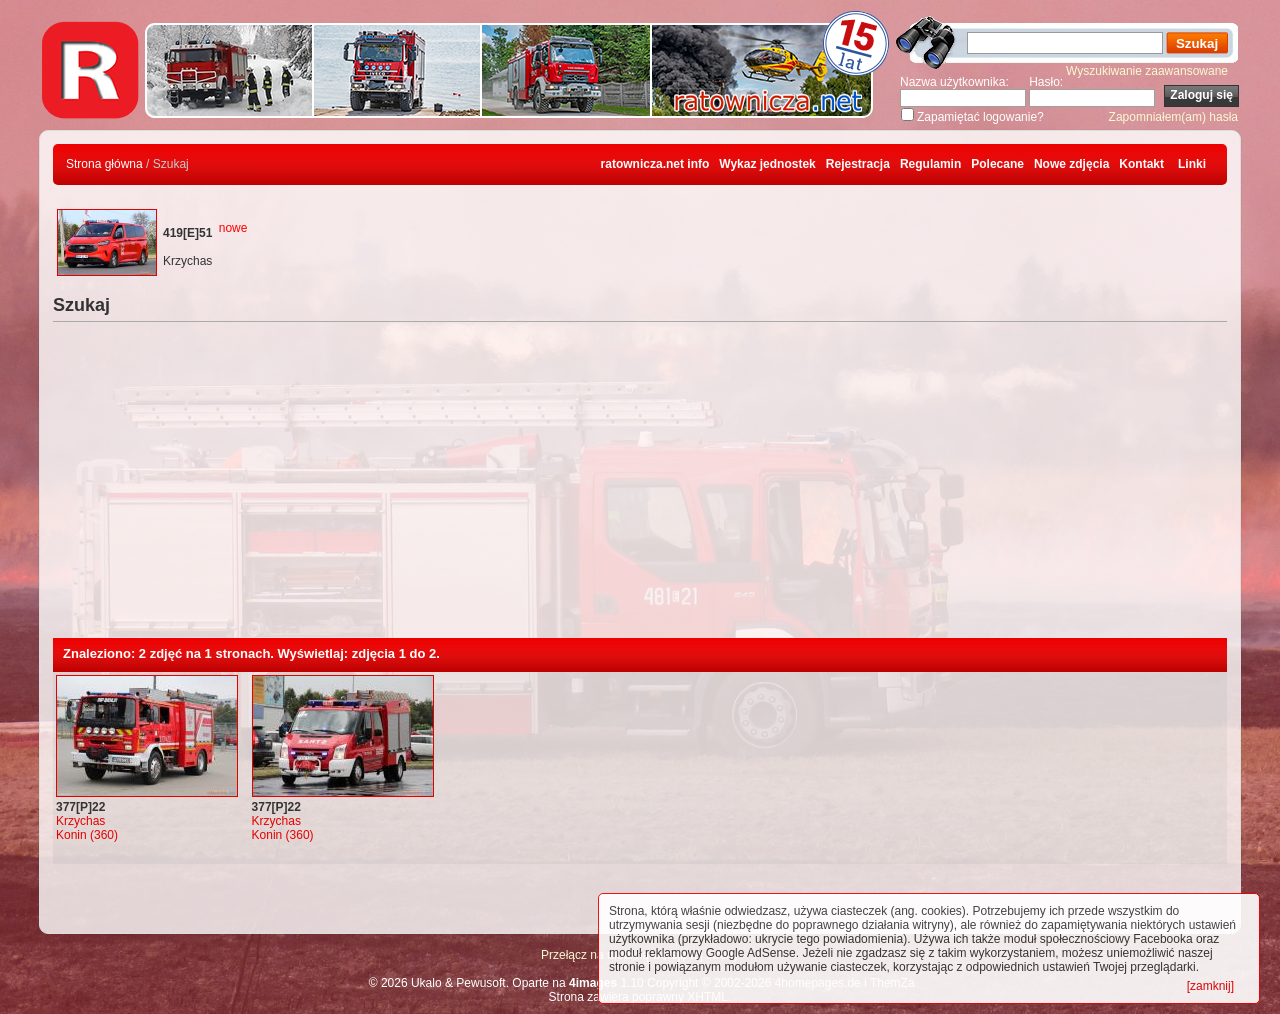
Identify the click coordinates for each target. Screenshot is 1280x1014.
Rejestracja (858, 164)
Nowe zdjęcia (1071, 164)
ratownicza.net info (655, 164)
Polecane (997, 164)
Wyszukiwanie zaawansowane (1147, 71)
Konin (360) (87, 835)
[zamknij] (1210, 986)
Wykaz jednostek (767, 164)
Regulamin (930, 164)
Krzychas (80, 821)
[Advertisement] (640, 488)
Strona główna (104, 164)
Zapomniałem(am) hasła (1173, 117)
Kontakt (1141, 164)
